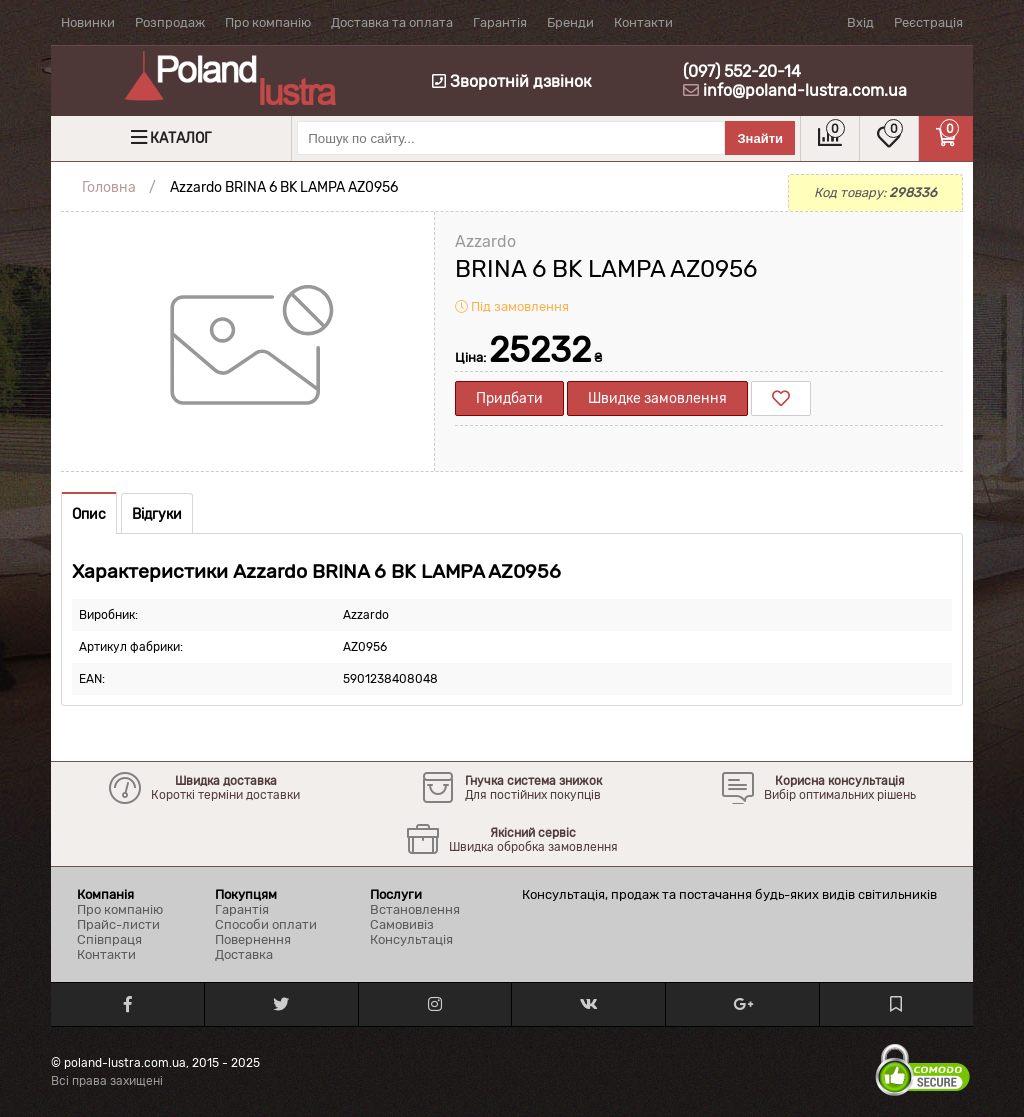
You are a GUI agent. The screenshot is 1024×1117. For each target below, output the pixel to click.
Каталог (180, 138)
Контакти (643, 22)
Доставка (244, 954)
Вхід (860, 22)
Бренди (570, 22)
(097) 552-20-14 (742, 71)
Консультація (411, 939)
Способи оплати (266, 924)
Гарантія (500, 22)
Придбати (509, 398)
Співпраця (109, 939)
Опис (89, 514)
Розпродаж (170, 22)
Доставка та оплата (392, 22)
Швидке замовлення (657, 398)
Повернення (253, 939)
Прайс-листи (118, 924)
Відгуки (157, 514)
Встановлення (415, 909)
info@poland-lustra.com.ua (805, 90)
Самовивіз (402, 924)
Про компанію (268, 22)
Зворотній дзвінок (512, 81)
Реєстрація (928, 22)
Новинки (88, 22)
